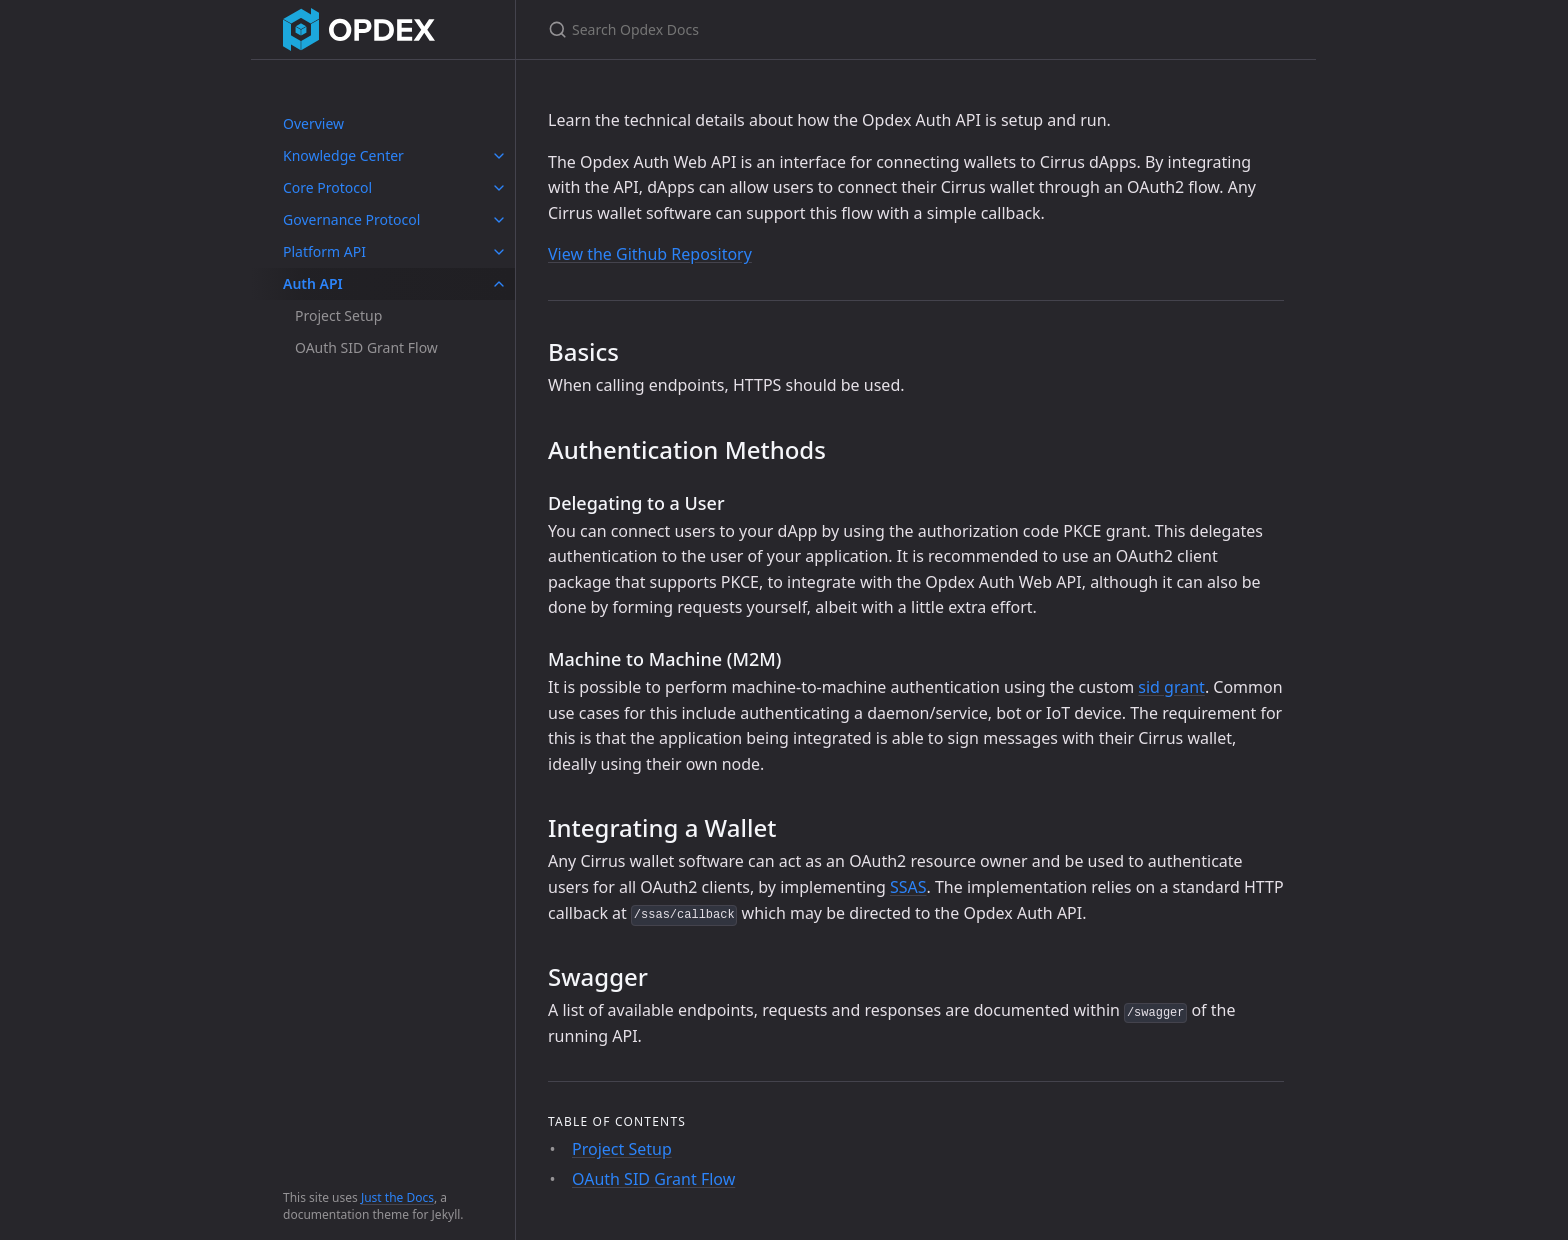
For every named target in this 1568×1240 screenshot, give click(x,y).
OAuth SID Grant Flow (366, 347)
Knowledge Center (343, 155)
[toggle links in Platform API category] (499, 252)
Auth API (313, 283)
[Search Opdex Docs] (784, 29)
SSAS (908, 887)
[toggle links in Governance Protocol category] (499, 220)
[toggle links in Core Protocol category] (499, 188)
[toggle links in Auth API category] (499, 284)
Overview (313, 123)
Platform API (324, 251)
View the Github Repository (650, 254)
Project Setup (338, 315)
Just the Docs (397, 1197)
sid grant (1171, 687)
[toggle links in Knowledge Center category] (499, 156)
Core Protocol (327, 187)
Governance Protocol (351, 219)
